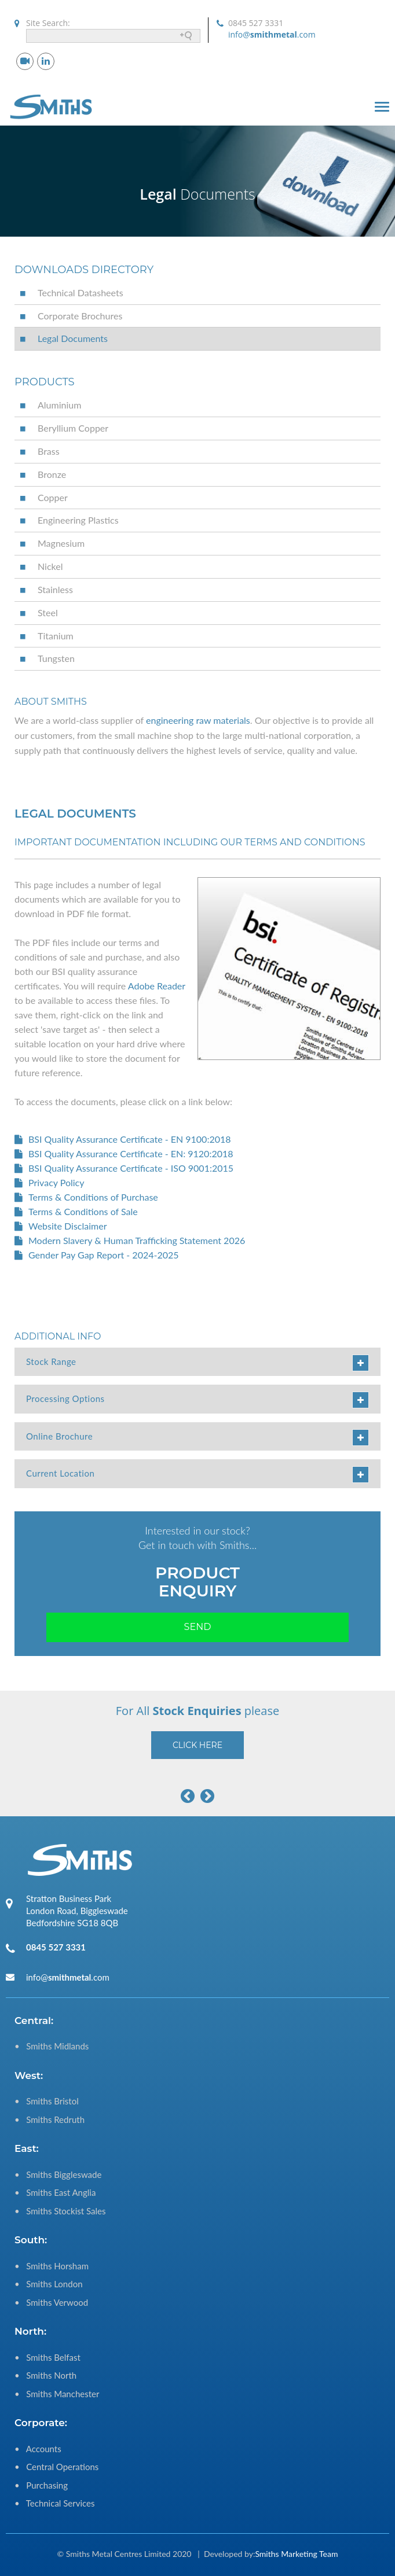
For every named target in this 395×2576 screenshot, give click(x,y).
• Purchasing (41, 2485)
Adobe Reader (156, 985)
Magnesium (61, 543)
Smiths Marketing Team (296, 2554)
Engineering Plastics (78, 519)
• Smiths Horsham (51, 2266)
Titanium (56, 635)
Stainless (55, 589)
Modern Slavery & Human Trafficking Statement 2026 (136, 1240)
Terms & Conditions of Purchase (93, 1196)
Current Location (197, 1474)
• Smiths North (45, 2375)
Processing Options (197, 1400)
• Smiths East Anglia (55, 2192)
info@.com (272, 34)
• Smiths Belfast (47, 2357)
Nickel (50, 566)
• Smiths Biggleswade (57, 2174)
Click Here (197, 1745)
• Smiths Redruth (49, 2119)
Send (197, 1626)
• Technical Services (54, 2503)
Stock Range (197, 1363)
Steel (48, 612)
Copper (53, 497)
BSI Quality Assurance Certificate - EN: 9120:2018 (130, 1153)
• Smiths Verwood (51, 2302)
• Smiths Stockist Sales (59, 2211)
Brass (49, 451)
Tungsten (56, 658)
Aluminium (59, 404)
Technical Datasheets (80, 292)
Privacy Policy (56, 1182)
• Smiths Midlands (51, 2046)
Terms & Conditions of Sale (83, 1211)
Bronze (52, 474)
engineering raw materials (198, 720)
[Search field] (113, 36)
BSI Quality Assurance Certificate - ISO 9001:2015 (130, 1167)
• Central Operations (56, 2466)
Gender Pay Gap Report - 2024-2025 (103, 1254)
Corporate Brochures (80, 315)
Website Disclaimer (67, 1225)
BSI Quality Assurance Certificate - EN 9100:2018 (129, 1139)
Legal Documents (73, 338)
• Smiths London (48, 2284)
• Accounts (37, 2448)
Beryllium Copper (73, 427)
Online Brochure (197, 1437)
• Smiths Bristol (46, 2101)
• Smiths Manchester (56, 2394)
